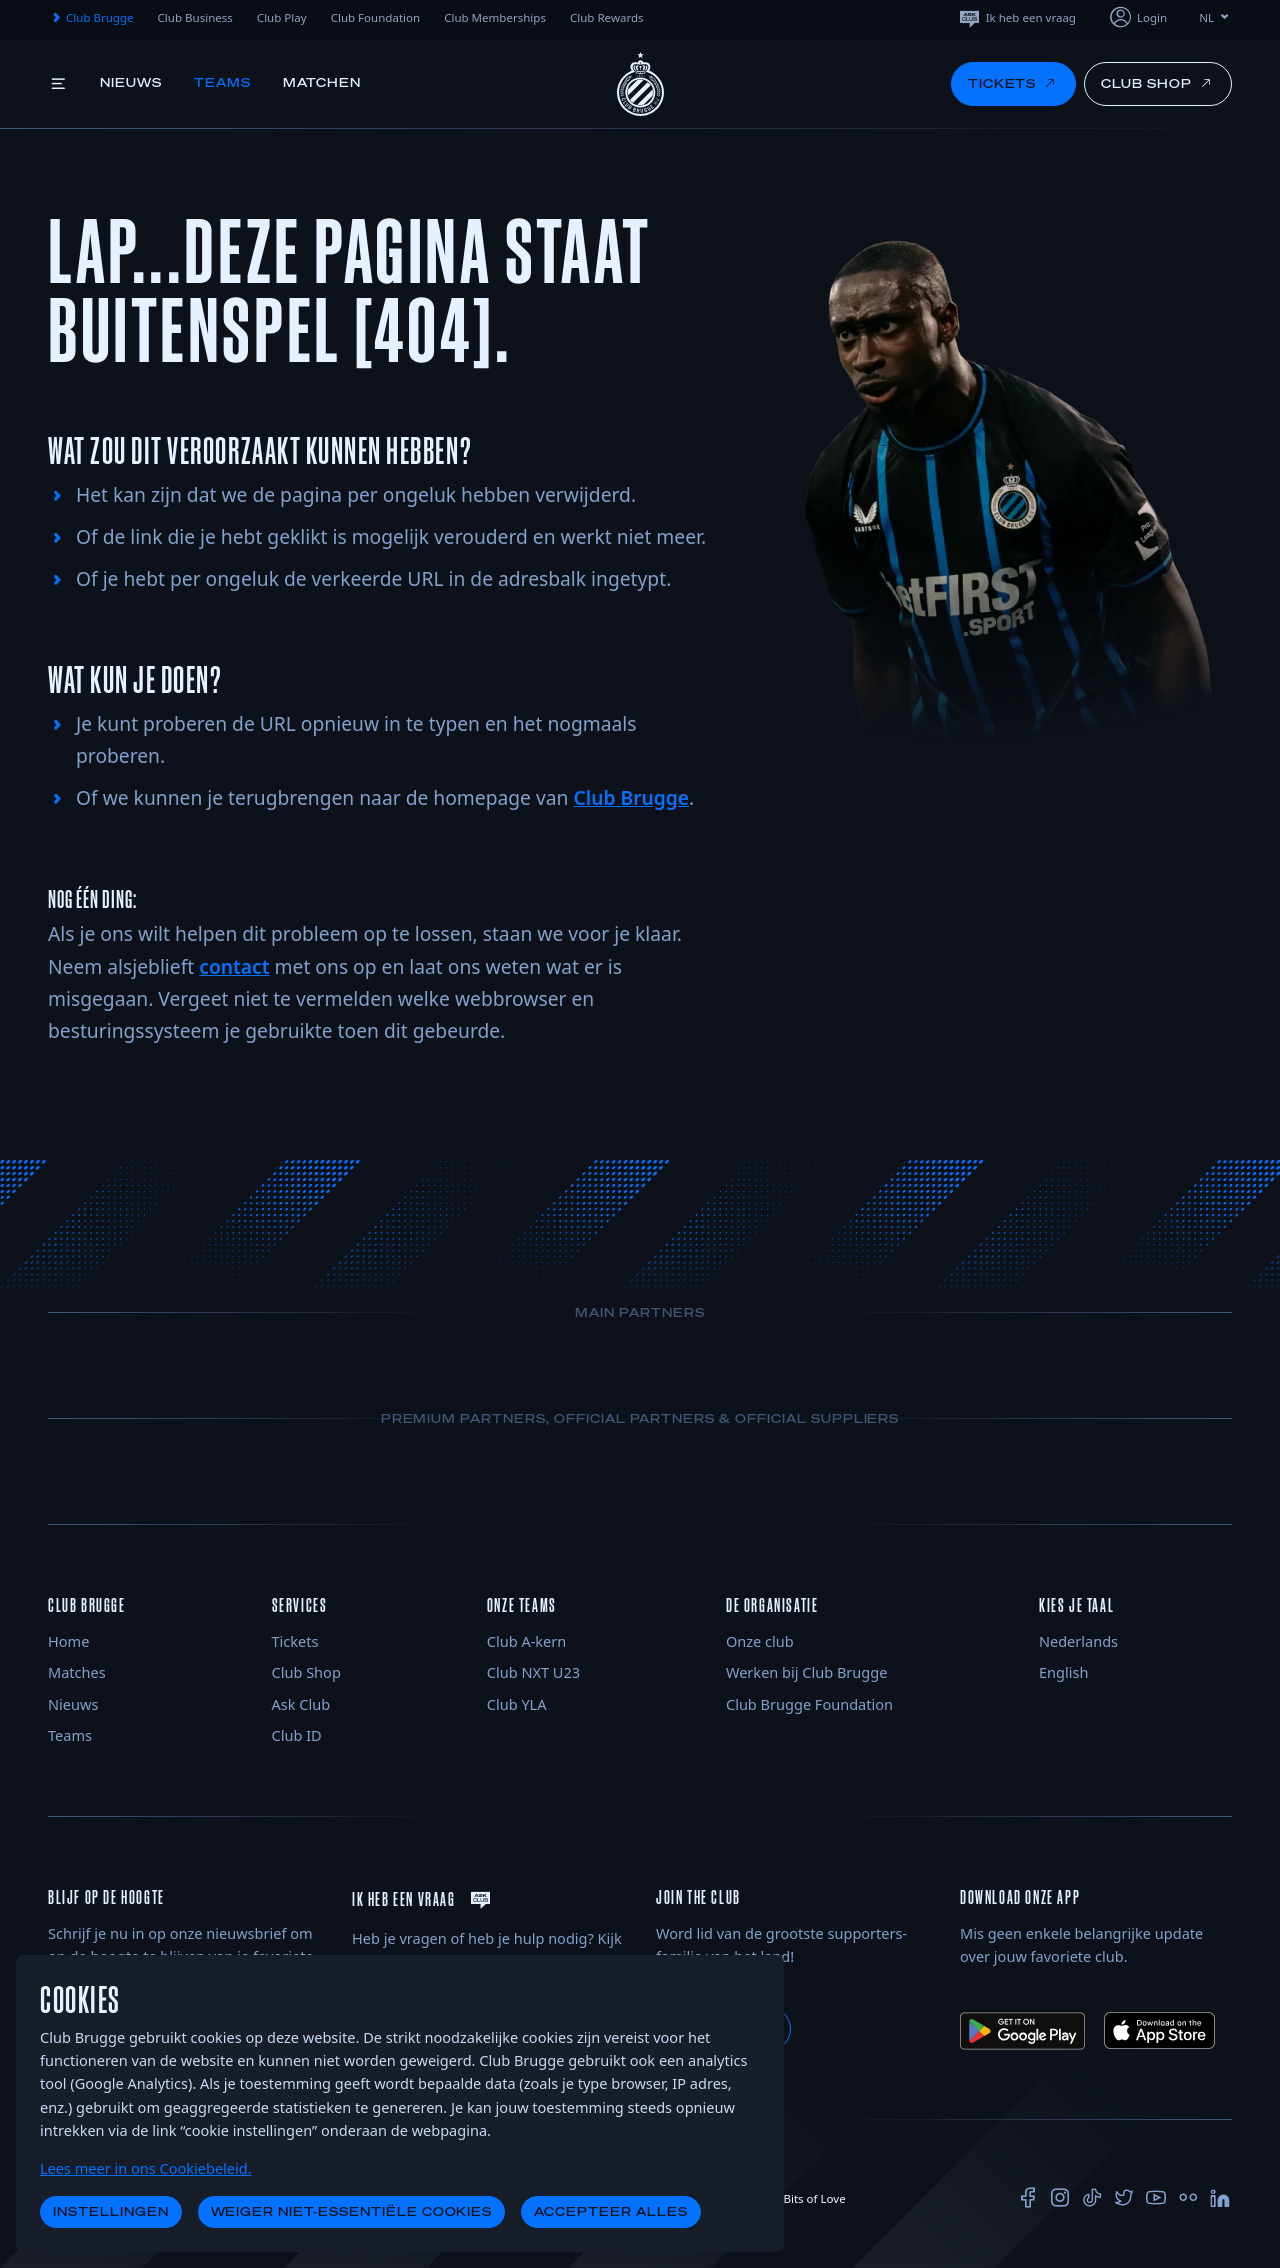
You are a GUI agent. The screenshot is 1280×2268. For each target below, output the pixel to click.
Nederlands (1078, 1641)
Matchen (322, 82)
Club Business (195, 17)
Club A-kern (527, 1641)
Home (68, 1641)
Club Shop (306, 1672)
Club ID (297, 1735)
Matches (77, 1672)
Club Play (282, 17)
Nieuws (131, 82)
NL (1215, 17)
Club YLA (517, 1704)
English (1063, 1672)
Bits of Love (806, 2198)
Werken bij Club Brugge (806, 1672)
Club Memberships (495, 17)
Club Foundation (376, 17)
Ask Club (301, 1704)
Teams (222, 82)
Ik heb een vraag (1016, 17)
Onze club (760, 1641)
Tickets (295, 1641)
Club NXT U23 (533, 1672)
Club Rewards (607, 17)
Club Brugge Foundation (809, 1704)
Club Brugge (91, 18)
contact (234, 966)
